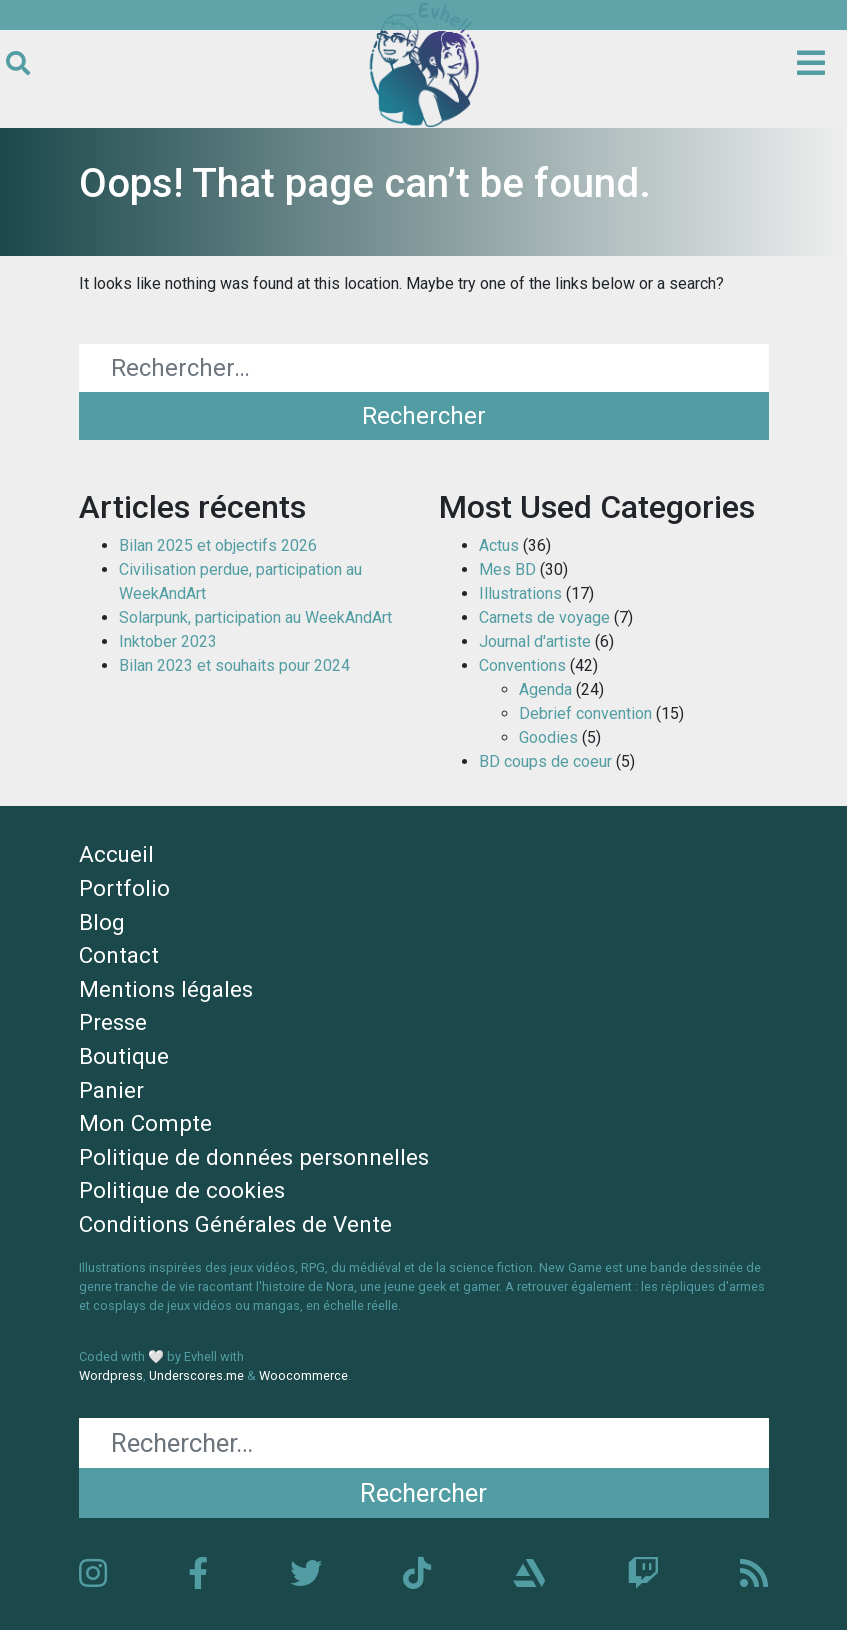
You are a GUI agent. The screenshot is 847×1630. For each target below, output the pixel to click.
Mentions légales (166, 989)
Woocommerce (303, 1375)
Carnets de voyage (544, 617)
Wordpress (111, 1375)
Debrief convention (585, 713)
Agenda (545, 689)
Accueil (116, 854)
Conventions (522, 665)
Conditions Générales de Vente (235, 1224)
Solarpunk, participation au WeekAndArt (255, 617)
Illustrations (520, 593)
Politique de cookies (182, 1190)
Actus (499, 545)
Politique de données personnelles (254, 1157)
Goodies (548, 737)
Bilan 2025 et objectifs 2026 (218, 545)
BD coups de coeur (545, 761)
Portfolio (124, 888)
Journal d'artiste (535, 641)
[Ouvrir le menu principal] (811, 64)
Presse (113, 1022)
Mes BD (507, 569)
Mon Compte (145, 1123)
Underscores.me (196, 1375)
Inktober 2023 (168, 641)
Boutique (124, 1056)
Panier (111, 1090)
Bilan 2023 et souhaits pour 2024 (234, 665)
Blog (102, 922)
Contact (119, 955)
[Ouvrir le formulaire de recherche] (18, 64)
